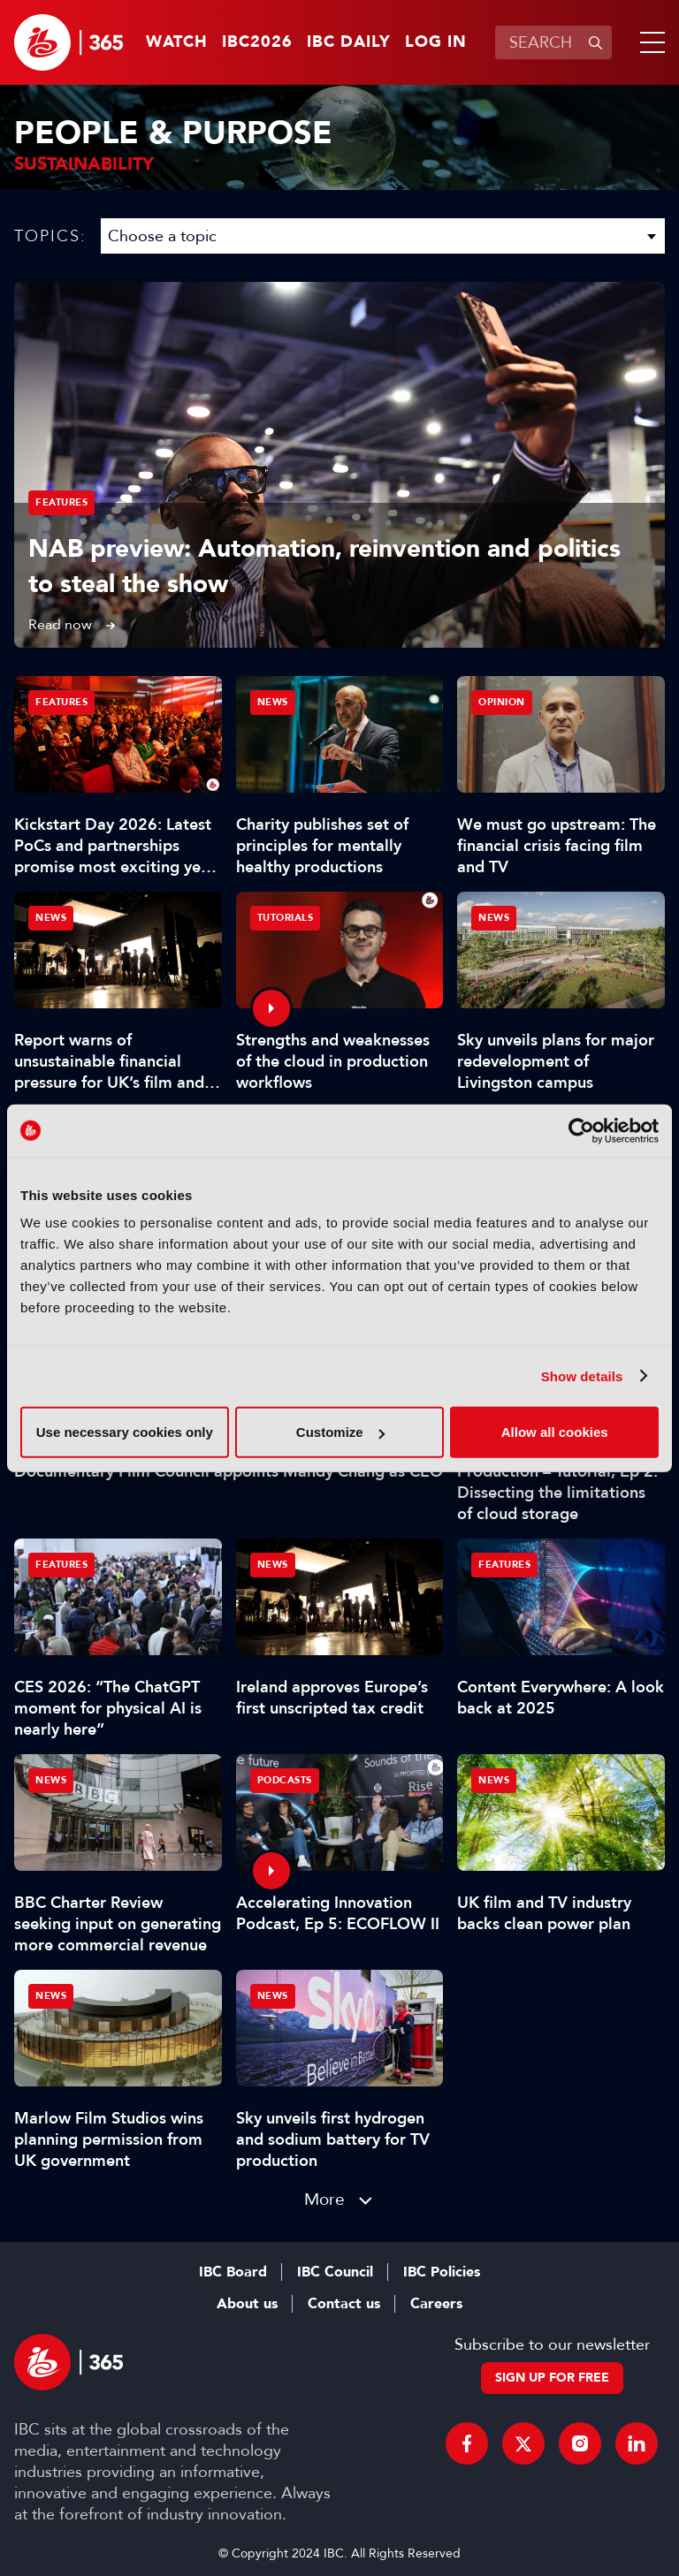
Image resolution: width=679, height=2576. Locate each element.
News (272, 702)
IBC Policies (441, 2272)
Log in (436, 42)
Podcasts (284, 1780)
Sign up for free (552, 2377)
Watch (177, 42)
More (324, 2199)
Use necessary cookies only (124, 1432)
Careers (436, 2304)
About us (247, 2304)
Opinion (501, 702)
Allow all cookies (554, 1432)
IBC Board (233, 2272)
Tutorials (285, 917)
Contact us (344, 2304)
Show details (582, 1375)
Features (61, 502)
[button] (649, 42)
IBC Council (335, 2272)
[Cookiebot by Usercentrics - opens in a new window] (581, 1130)
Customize (340, 1432)
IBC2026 (257, 42)
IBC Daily (349, 42)
